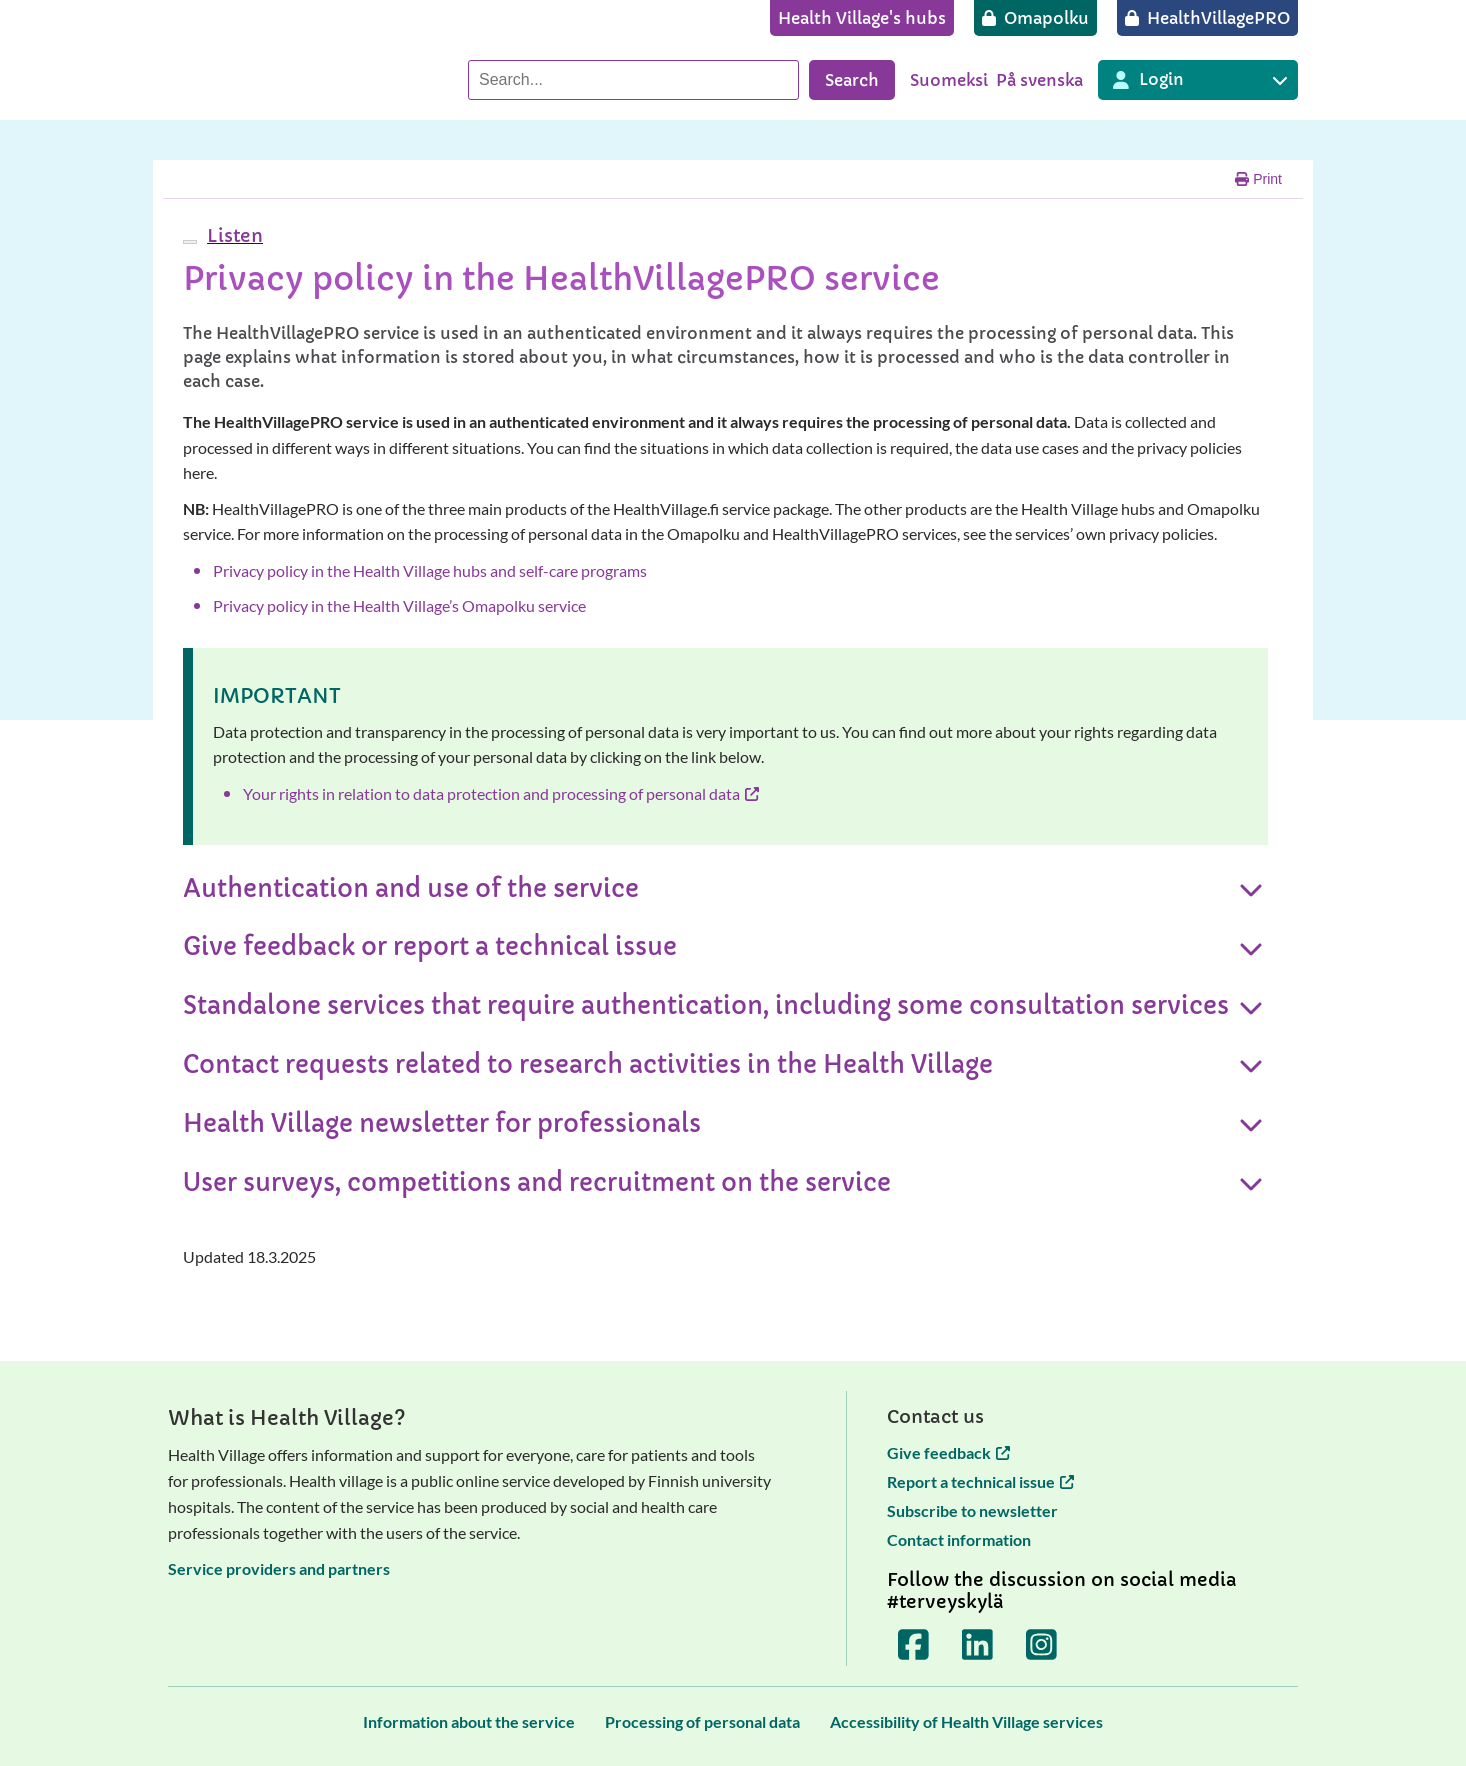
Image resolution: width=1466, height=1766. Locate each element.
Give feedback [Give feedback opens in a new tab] (948, 1452)
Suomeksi (949, 80)
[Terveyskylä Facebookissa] (914, 1644)
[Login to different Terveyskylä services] (1198, 80)
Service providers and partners (279, 1568)
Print (1258, 179)
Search (852, 80)
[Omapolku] (1035, 18)
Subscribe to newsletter (972, 1510)
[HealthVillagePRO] (1207, 18)
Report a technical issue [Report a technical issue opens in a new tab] (980, 1481)
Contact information (959, 1539)
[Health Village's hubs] (862, 18)
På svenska (1039, 80)
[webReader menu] (190, 242)
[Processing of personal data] (702, 1721)
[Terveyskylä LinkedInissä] (978, 1644)
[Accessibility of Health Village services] (966, 1721)
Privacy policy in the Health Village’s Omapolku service (399, 605)
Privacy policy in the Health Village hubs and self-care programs (430, 570)
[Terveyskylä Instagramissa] (1042, 1644)
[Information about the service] (469, 1721)
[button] (232, 235)
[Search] (633, 80)
